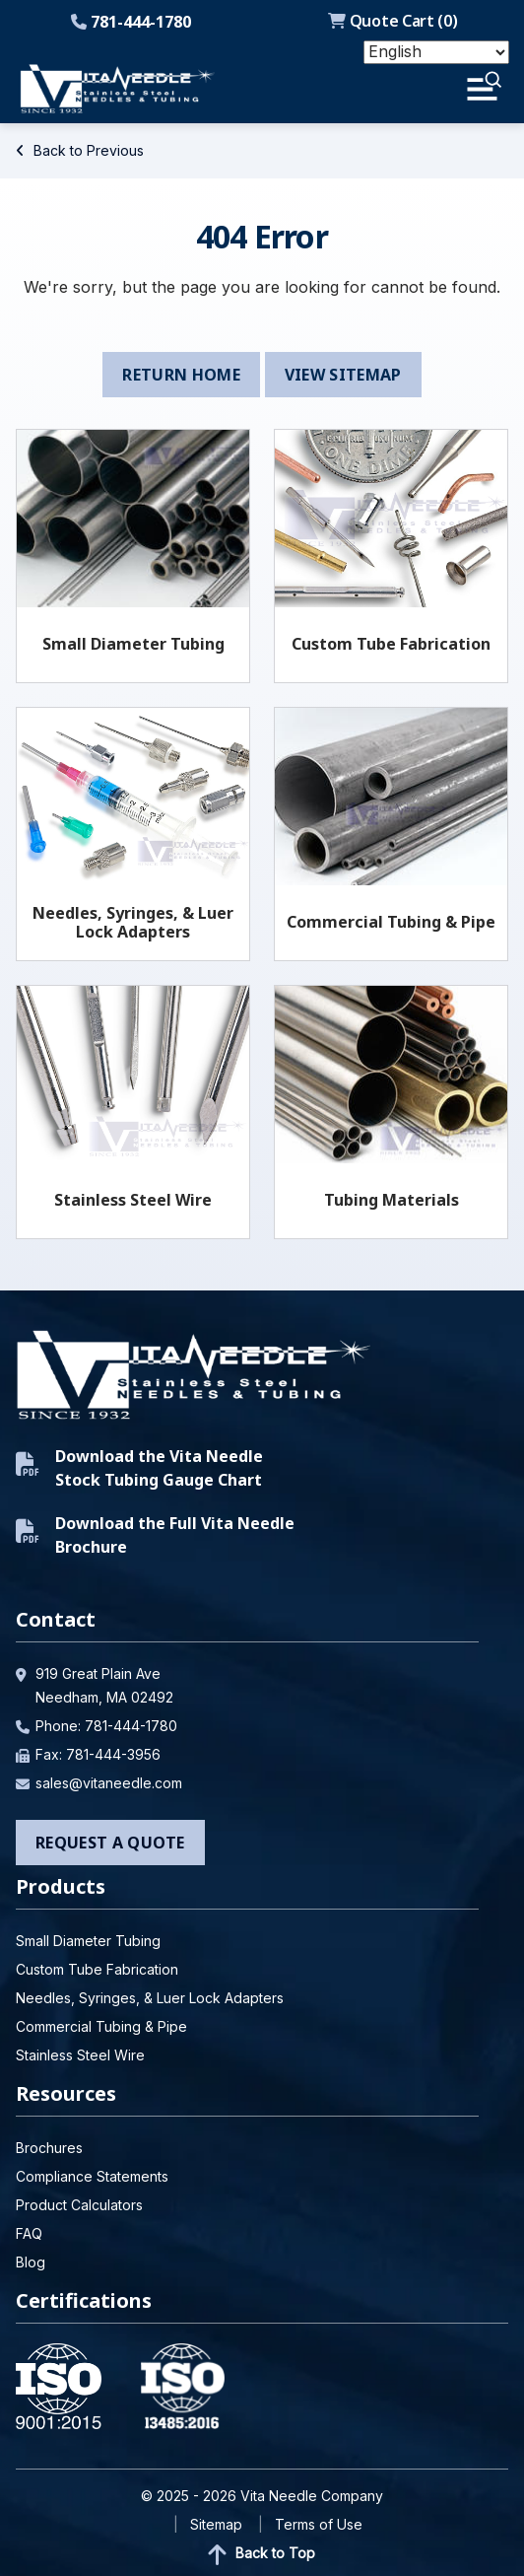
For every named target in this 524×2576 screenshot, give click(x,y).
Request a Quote (110, 1842)
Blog (30, 2262)
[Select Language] (436, 52)
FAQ (29, 2233)
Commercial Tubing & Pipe (391, 922)
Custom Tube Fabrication (391, 644)
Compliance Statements (92, 2176)
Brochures (49, 2147)
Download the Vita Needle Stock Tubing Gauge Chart (139, 1468)
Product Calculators (79, 2204)
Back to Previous (80, 150)
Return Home (181, 374)
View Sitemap (343, 374)
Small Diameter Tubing (133, 644)
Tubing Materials (391, 1200)
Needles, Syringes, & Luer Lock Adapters (133, 922)
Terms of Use (318, 2524)
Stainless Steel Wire (133, 1200)
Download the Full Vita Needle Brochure (155, 1535)
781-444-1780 (131, 22)
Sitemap (216, 2524)
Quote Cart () (392, 21)
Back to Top (262, 2554)
